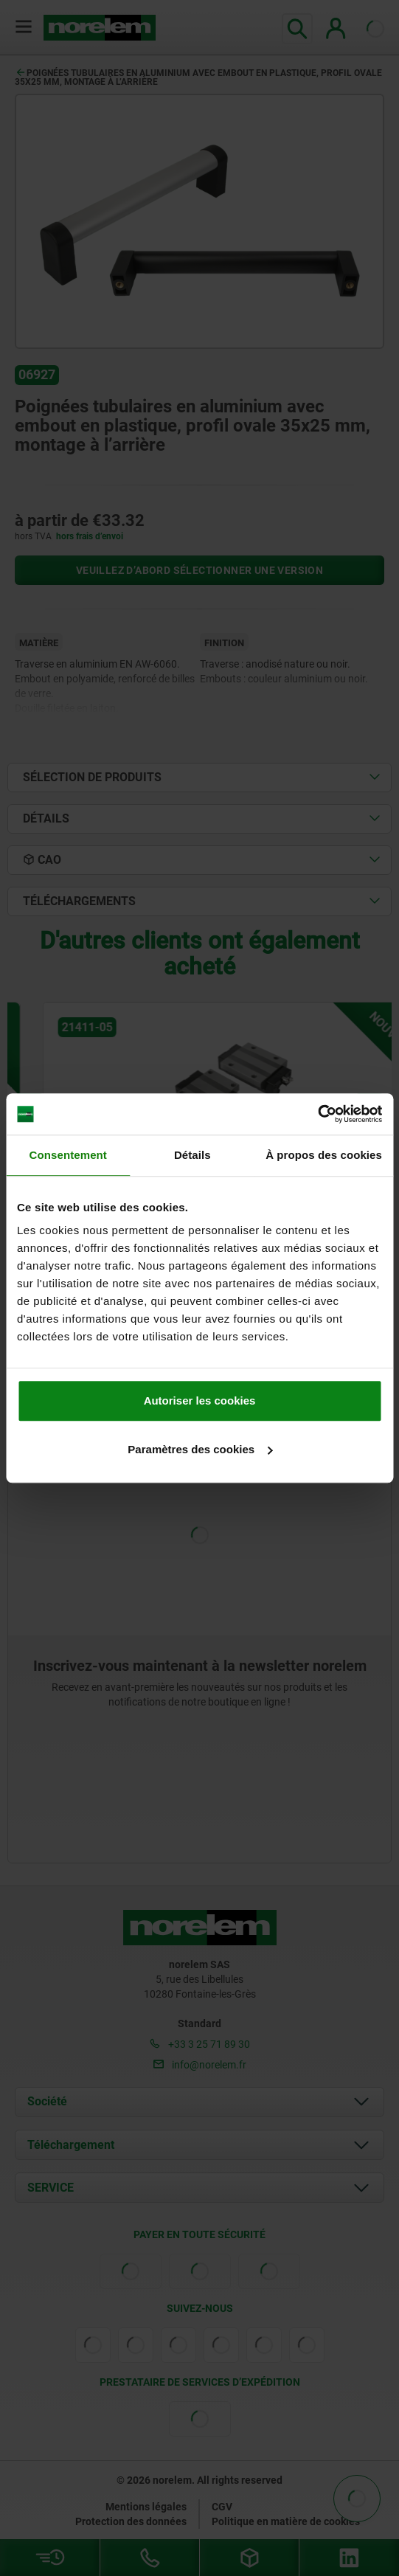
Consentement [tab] (68, 1155)
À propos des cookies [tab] (324, 1155)
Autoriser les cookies (200, 1400)
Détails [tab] (192, 1155)
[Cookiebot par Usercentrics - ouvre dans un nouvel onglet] (317, 1113)
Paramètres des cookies (200, 1449)
